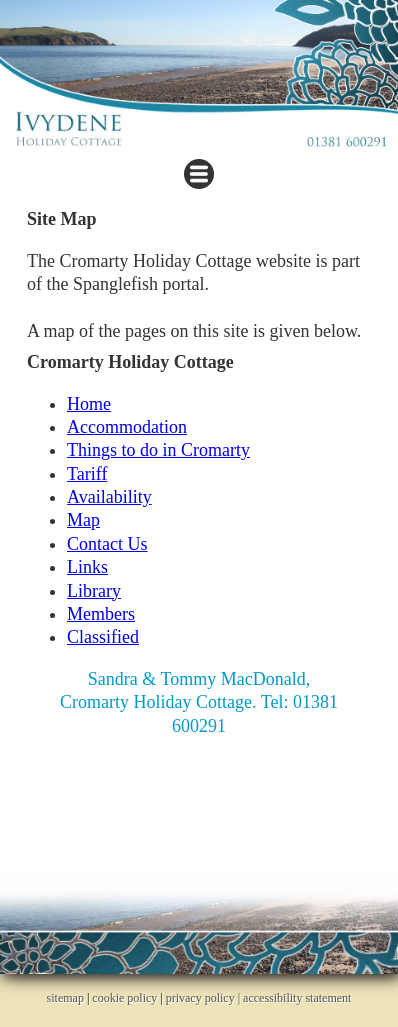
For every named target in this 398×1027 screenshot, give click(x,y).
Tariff (87, 474)
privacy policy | (204, 998)
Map (83, 520)
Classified (103, 637)
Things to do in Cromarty (158, 450)
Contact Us (107, 544)
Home (89, 404)
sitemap (65, 998)
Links (87, 567)
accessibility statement (297, 998)
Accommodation (127, 427)
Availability (109, 497)
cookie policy (124, 998)
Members (101, 614)
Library (94, 591)
